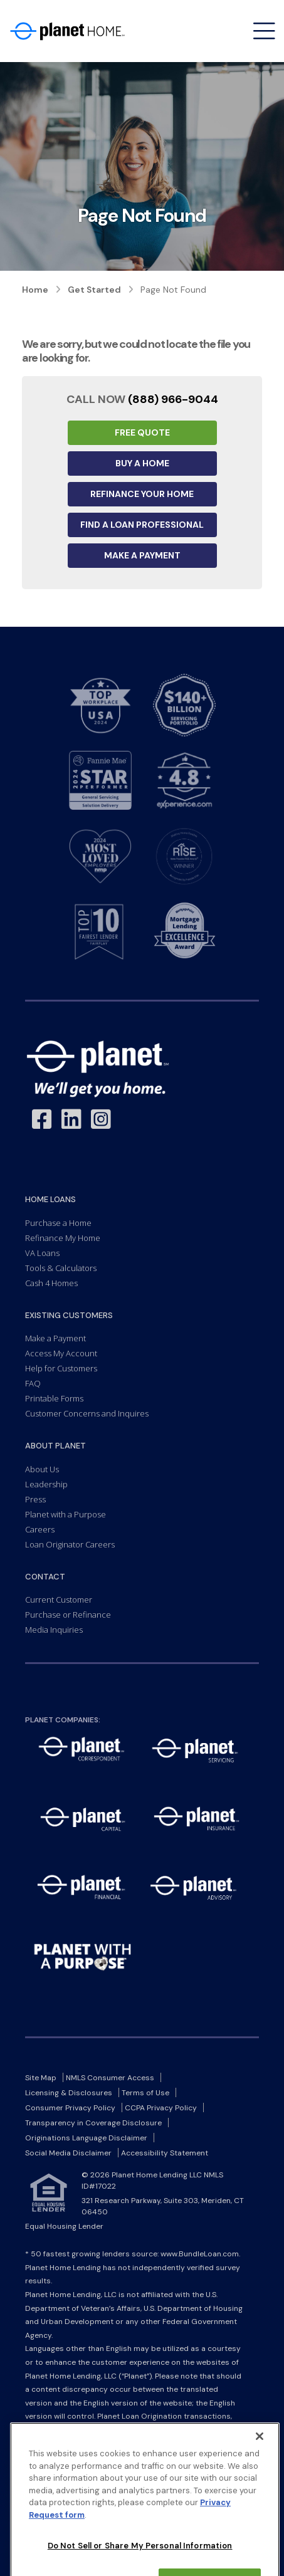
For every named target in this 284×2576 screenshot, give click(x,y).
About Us (42, 1469)
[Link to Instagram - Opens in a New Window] (101, 1119)
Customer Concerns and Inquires (87, 1413)
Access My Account (61, 1353)
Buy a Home (142, 463)
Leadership (46, 1484)
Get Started (94, 289)
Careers (40, 1529)
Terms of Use (145, 2093)
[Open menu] (264, 31)
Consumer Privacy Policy (70, 2108)
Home (35, 289)
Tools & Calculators (61, 1268)
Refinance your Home (142, 494)
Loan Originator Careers (70, 1544)
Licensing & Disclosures (68, 2093)
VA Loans (42, 1253)
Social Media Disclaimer (68, 2153)
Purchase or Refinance (68, 1614)
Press (35, 1499)
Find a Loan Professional (142, 524)
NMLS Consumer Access (110, 2078)
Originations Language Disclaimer (86, 2138)
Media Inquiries (54, 1629)
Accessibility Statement (164, 2153)
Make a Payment (142, 555)
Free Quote (142, 432)
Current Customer (58, 1599)
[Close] (259, 2496)
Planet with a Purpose (65, 1514)
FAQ (33, 1383)
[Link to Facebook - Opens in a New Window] (42, 1119)
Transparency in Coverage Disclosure (93, 2123)
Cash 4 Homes (51, 1283)
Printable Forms (54, 1398)
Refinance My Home (62, 1237)
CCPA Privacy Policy (161, 2108)
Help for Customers (61, 1368)
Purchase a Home (58, 1222)
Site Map (40, 2078)
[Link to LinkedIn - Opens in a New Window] (71, 1119)
